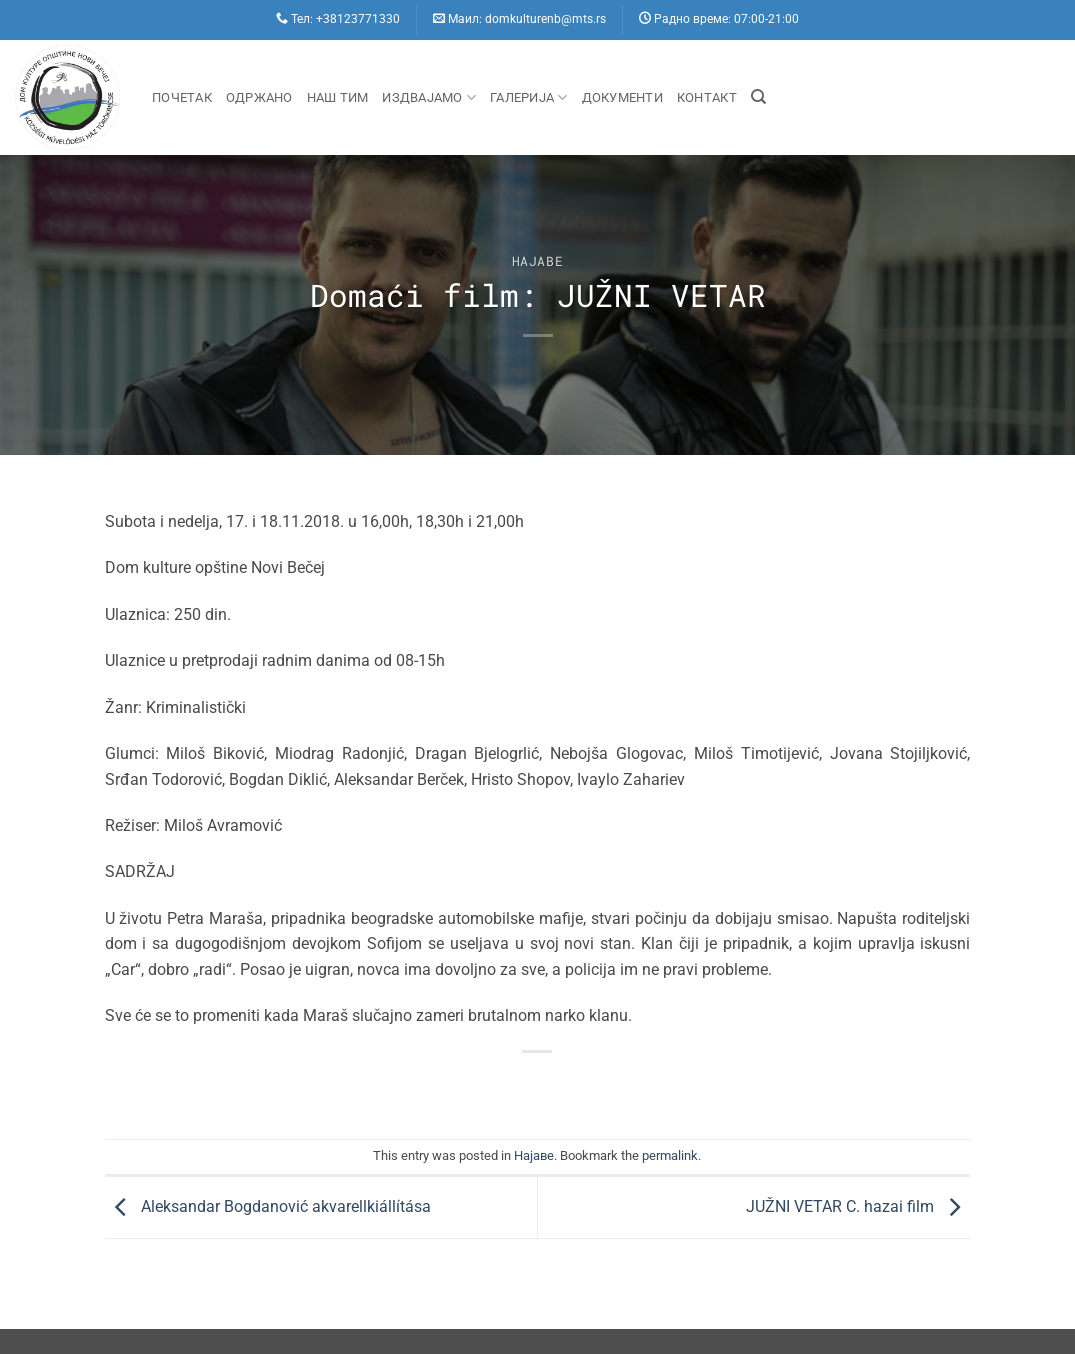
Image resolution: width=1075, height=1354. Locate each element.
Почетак (182, 97)
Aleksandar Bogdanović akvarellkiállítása (268, 1206)
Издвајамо (429, 97)
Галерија (529, 97)
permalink (670, 1155)
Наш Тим (338, 97)
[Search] (758, 97)
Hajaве (538, 261)
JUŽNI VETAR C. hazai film (858, 1206)
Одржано (259, 97)
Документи (622, 97)
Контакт (707, 97)
